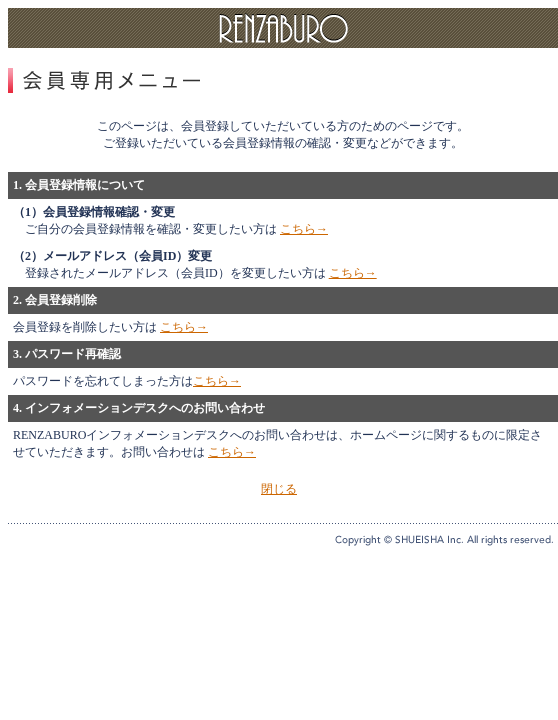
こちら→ (304, 229)
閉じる (279, 489)
